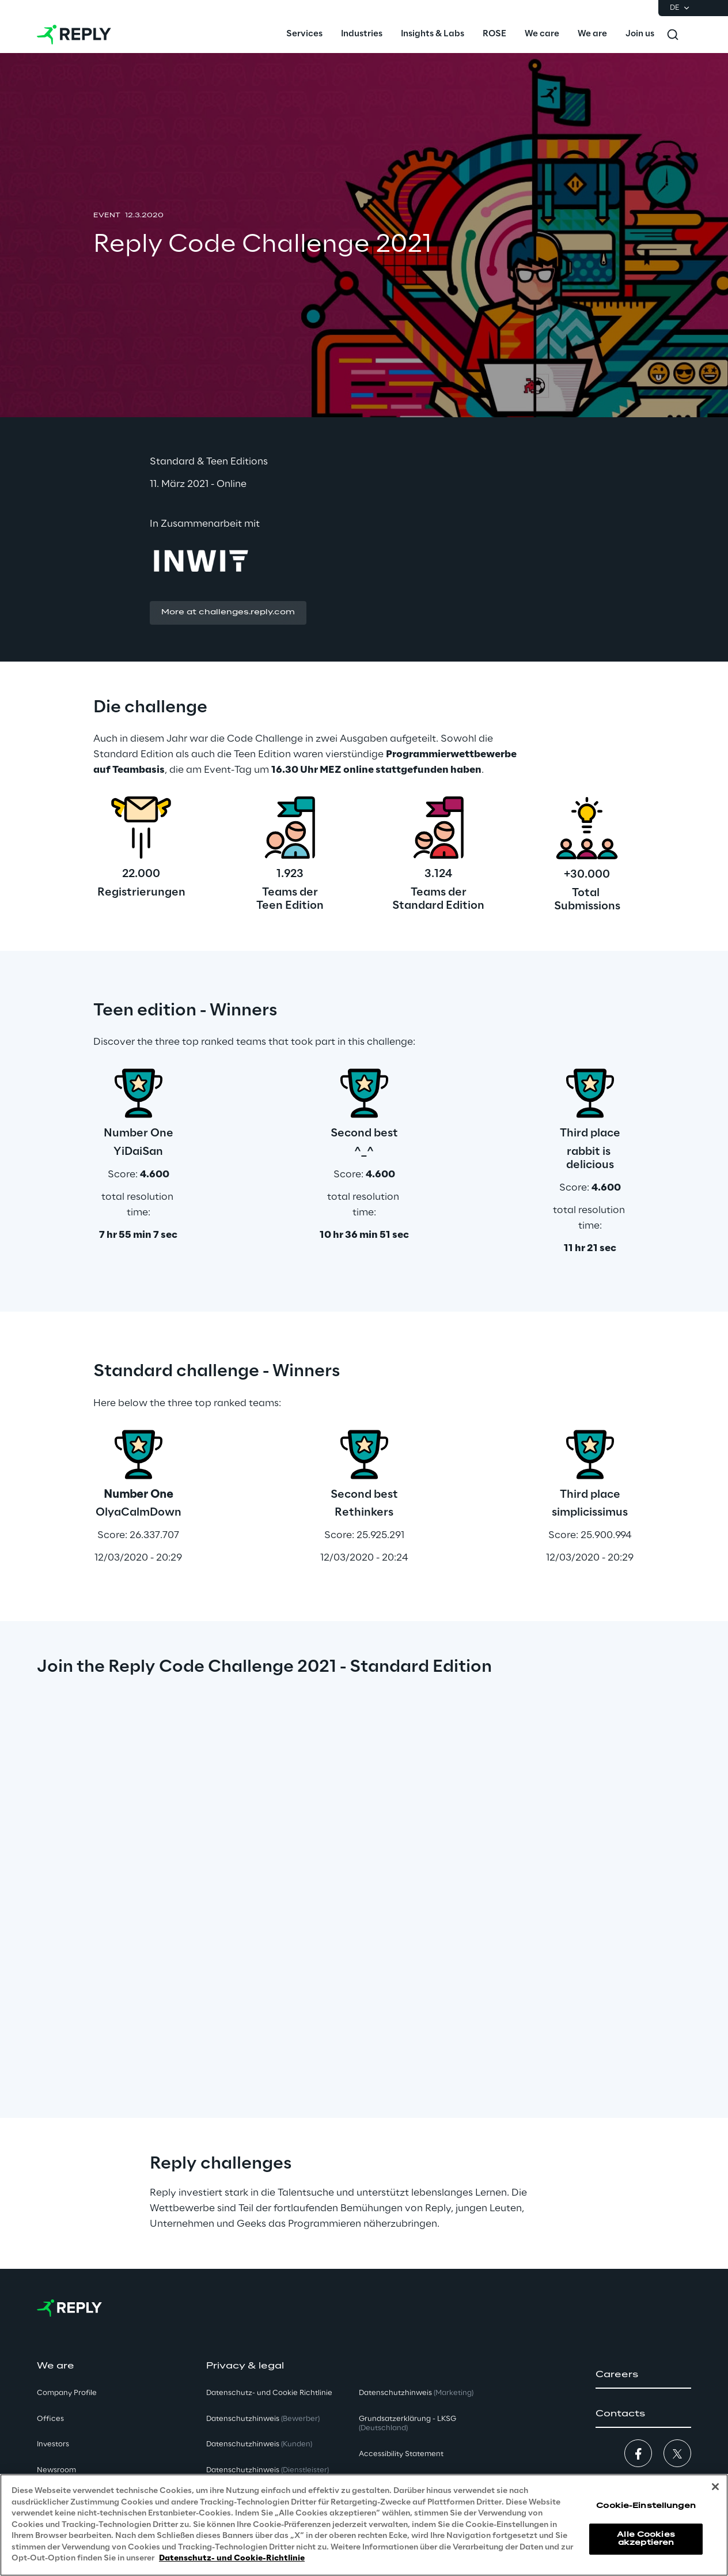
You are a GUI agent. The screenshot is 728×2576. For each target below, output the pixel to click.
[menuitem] (304, 34)
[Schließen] (715, 2486)
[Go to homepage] (74, 34)
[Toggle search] (672, 34)
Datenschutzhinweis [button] (263, 2419)
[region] (364, 2525)
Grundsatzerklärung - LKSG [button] (407, 2424)
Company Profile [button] (67, 2393)
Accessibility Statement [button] (401, 2454)
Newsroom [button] (56, 2470)
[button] (228, 613)
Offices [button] (50, 2419)
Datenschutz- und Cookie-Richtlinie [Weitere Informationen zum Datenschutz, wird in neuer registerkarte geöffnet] (232, 2558)
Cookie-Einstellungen (645, 2506)
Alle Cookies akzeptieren (645, 2539)
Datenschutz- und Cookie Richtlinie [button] (269, 2393)
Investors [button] (53, 2444)
